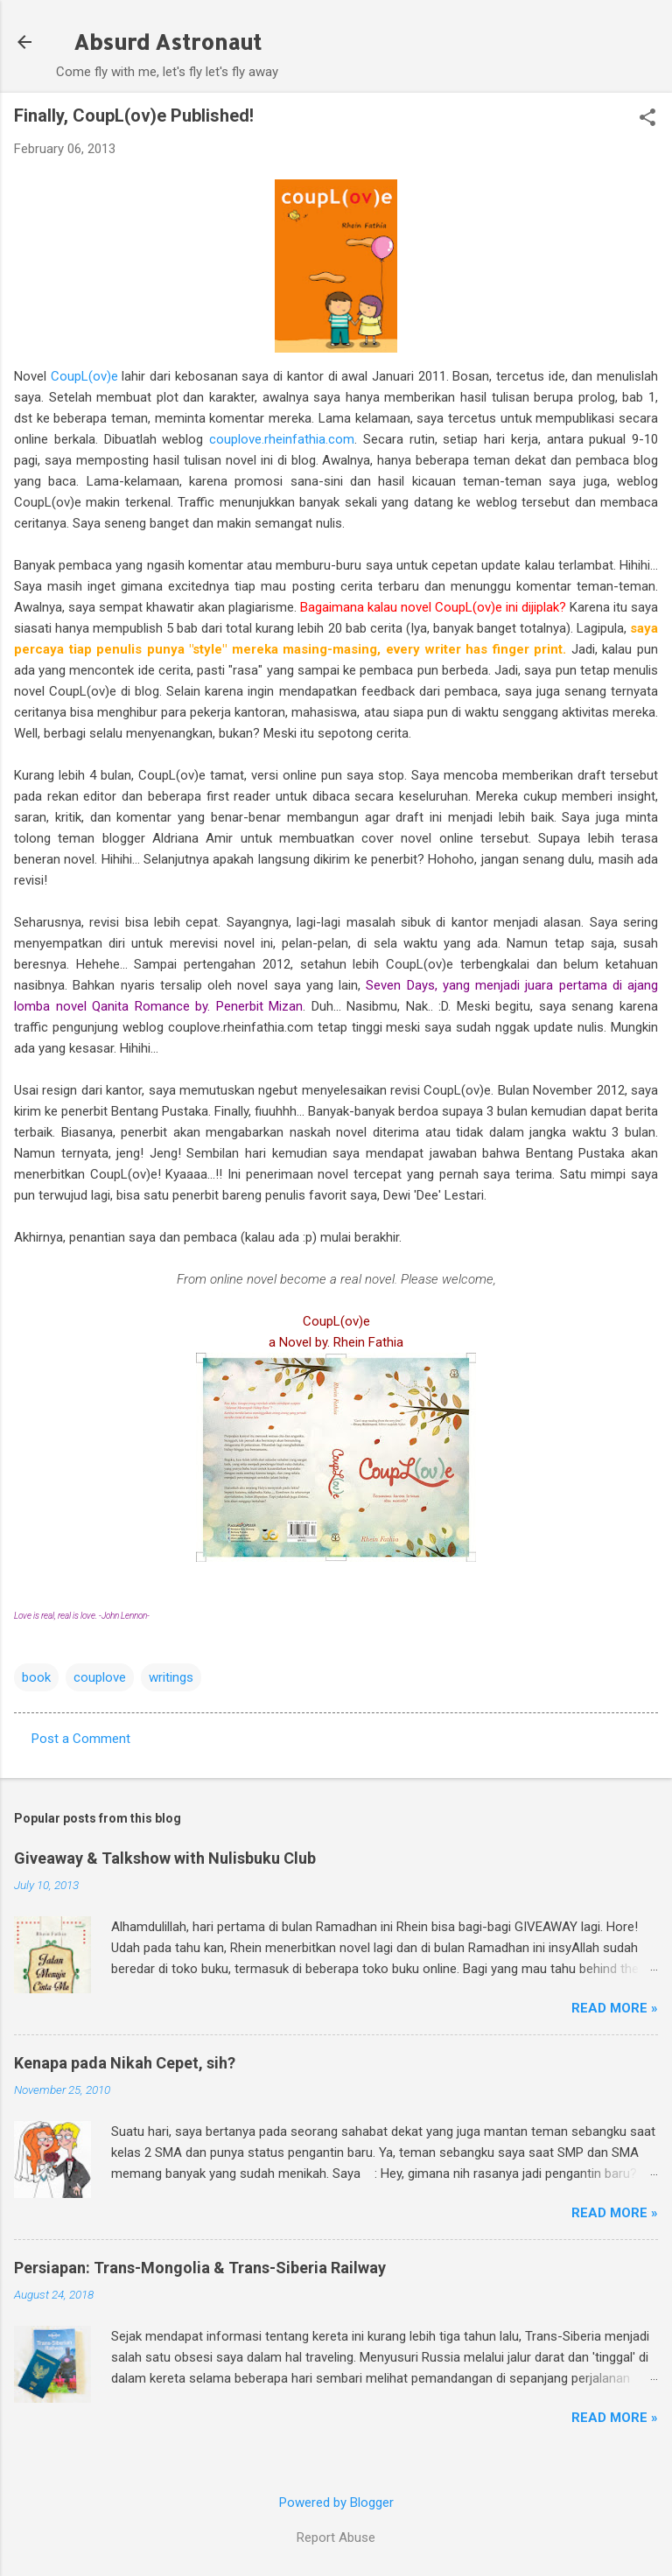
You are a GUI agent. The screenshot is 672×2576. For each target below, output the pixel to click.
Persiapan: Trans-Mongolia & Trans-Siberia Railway (200, 2267)
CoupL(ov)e (84, 376)
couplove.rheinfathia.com (281, 439)
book (36, 1677)
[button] (647, 119)
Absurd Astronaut (168, 41)
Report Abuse (336, 2537)
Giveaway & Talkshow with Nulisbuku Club (165, 1858)
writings (171, 1677)
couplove (100, 1677)
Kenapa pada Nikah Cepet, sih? (124, 2063)
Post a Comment (81, 1738)
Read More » (614, 2008)
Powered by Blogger (336, 2502)
